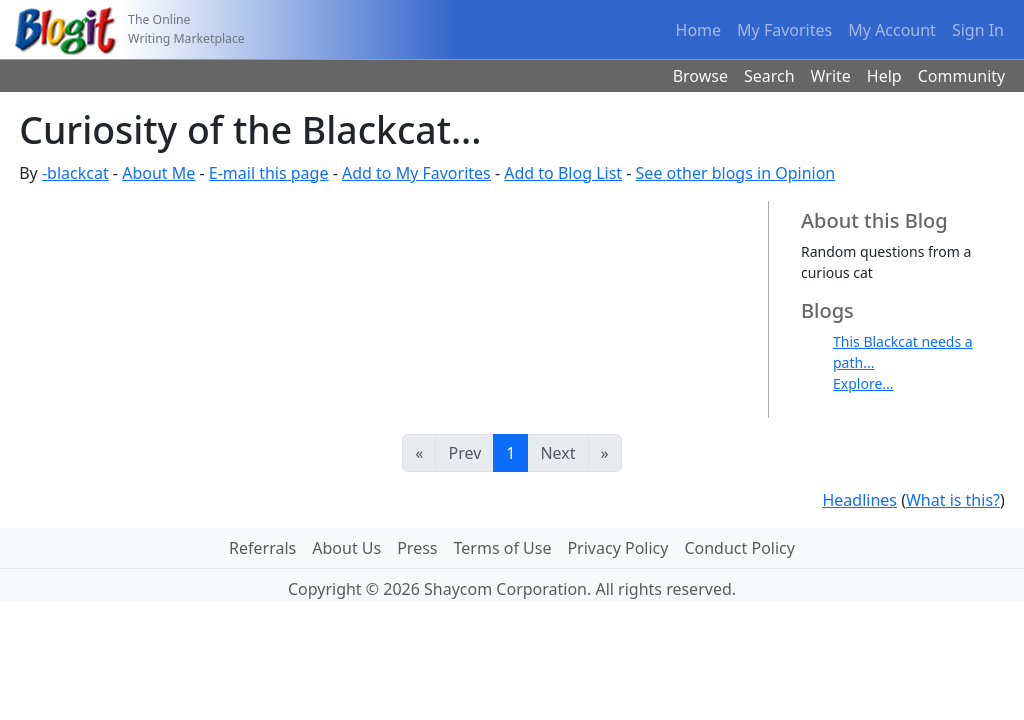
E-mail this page (269, 173)
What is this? (953, 500)
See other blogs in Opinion (736, 173)
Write (831, 76)
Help (884, 76)
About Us (346, 548)
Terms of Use (503, 548)
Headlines (859, 500)
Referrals (262, 548)
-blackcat (75, 173)
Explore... (863, 383)
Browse (700, 76)
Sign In (978, 30)
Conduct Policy (739, 548)
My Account (892, 30)
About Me (158, 173)
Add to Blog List (563, 173)
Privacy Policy (617, 548)
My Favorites (784, 30)
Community (962, 76)
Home (699, 30)
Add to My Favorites (416, 173)
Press (417, 548)
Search (769, 76)
